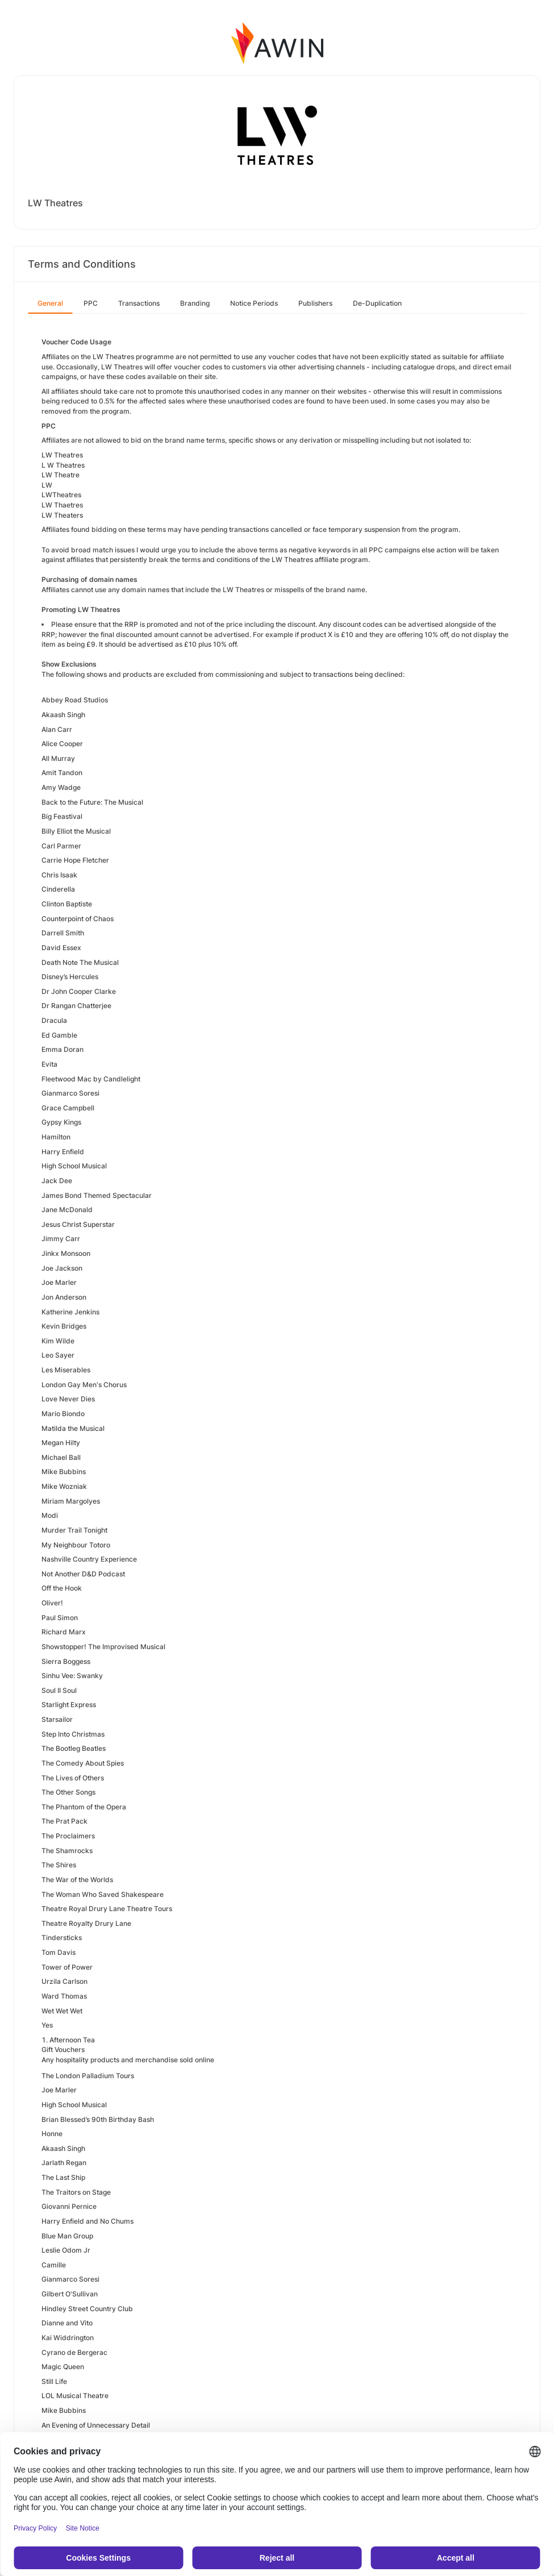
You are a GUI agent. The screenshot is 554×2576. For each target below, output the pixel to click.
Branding (195, 303)
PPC (91, 303)
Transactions (139, 303)
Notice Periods (254, 303)
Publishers (315, 303)
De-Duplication (377, 303)
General (50, 303)
